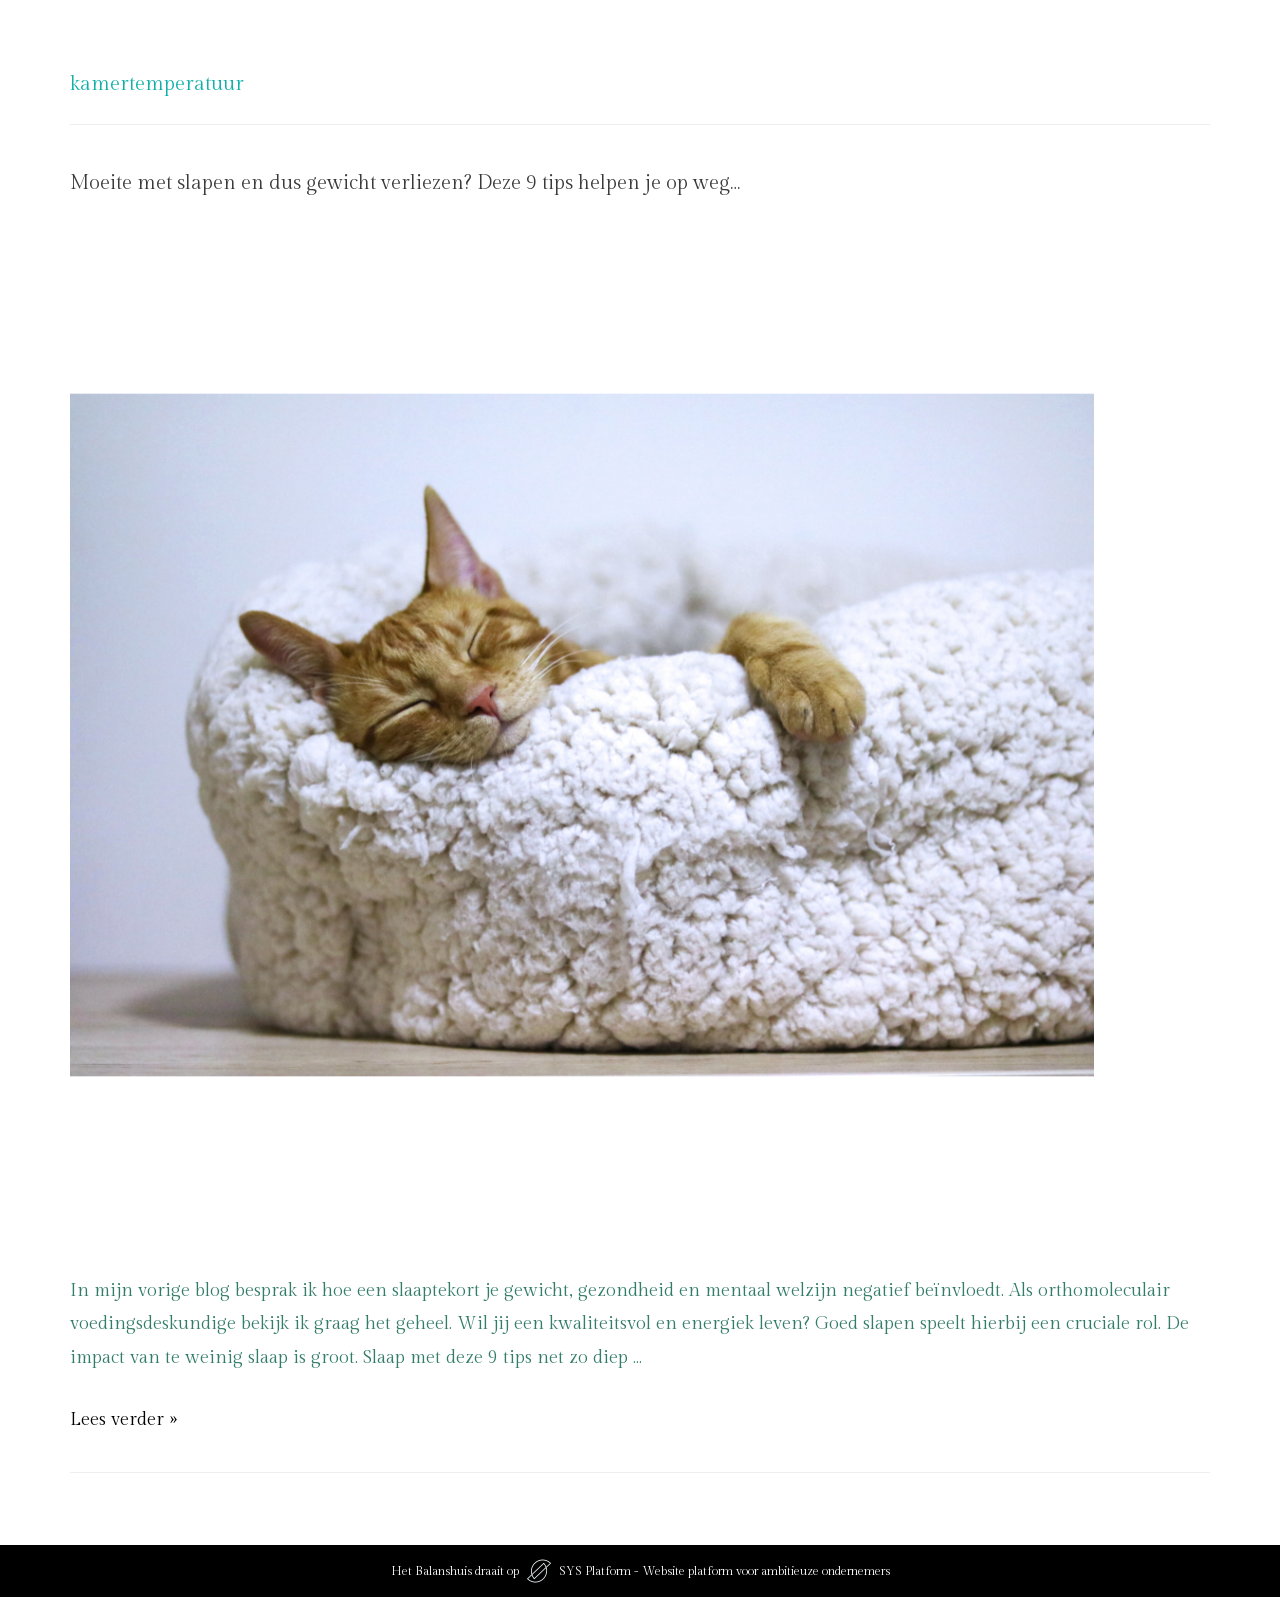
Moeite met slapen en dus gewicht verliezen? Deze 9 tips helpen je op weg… (405, 183)
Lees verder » (123, 1419)
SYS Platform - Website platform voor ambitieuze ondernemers (724, 1571)
